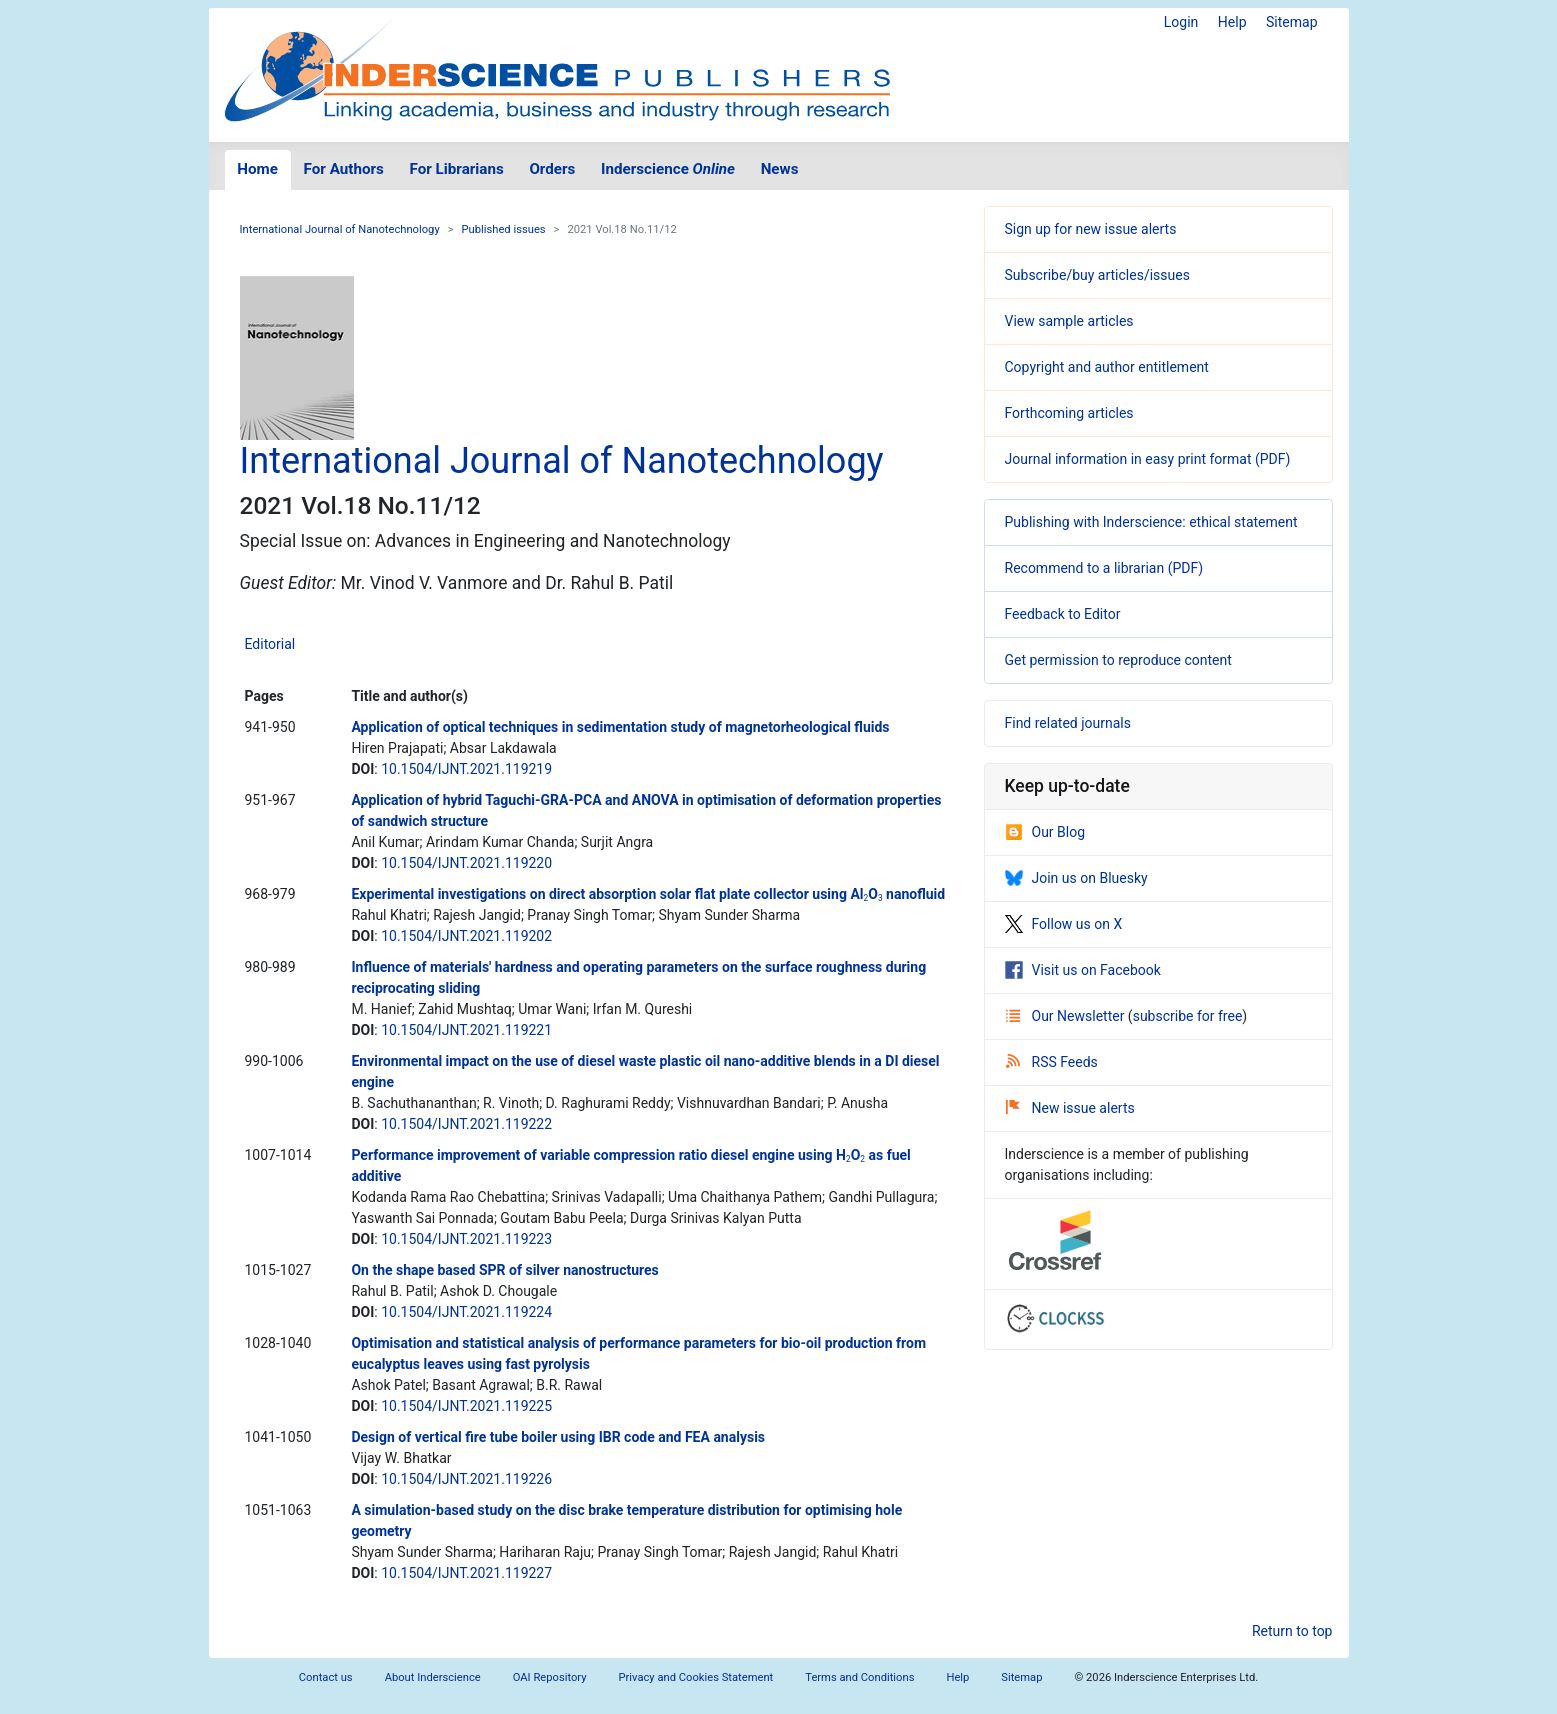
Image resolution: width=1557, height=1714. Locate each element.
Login (1181, 22)
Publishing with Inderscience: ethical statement (1151, 522)
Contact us (326, 1677)
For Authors (344, 169)
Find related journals (1068, 723)
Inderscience (668, 169)
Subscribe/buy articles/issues (1097, 275)
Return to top (1292, 1631)
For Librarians (456, 169)
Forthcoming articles (1069, 413)
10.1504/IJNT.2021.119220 (466, 863)
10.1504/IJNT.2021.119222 (466, 1124)
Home (257, 169)
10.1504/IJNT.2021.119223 (466, 1239)
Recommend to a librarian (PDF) (1104, 568)
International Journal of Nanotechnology (340, 229)
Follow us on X (1064, 924)
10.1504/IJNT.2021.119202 (466, 936)
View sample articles (1069, 321)
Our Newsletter (1067, 1016)
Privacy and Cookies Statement (696, 1677)
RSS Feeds (1052, 1062)
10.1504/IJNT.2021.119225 (466, 1406)
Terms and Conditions (859, 1677)
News (780, 169)
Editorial (270, 644)
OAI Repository (550, 1677)
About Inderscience (433, 1677)
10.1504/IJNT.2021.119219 (466, 769)
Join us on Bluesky (1076, 878)
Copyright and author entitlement (1107, 367)
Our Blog (1045, 832)
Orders (552, 169)
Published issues (504, 229)
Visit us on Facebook (1083, 970)
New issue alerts (1070, 1108)
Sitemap (1291, 22)
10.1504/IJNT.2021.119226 (466, 1479)
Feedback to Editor (1063, 614)
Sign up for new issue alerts (1091, 229)
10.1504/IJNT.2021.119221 (466, 1030)
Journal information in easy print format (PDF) (1148, 459)
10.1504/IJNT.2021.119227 (466, 1573)
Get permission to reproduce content (1118, 660)
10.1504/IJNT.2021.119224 (466, 1312)
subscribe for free (1188, 1016)
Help (1232, 22)
